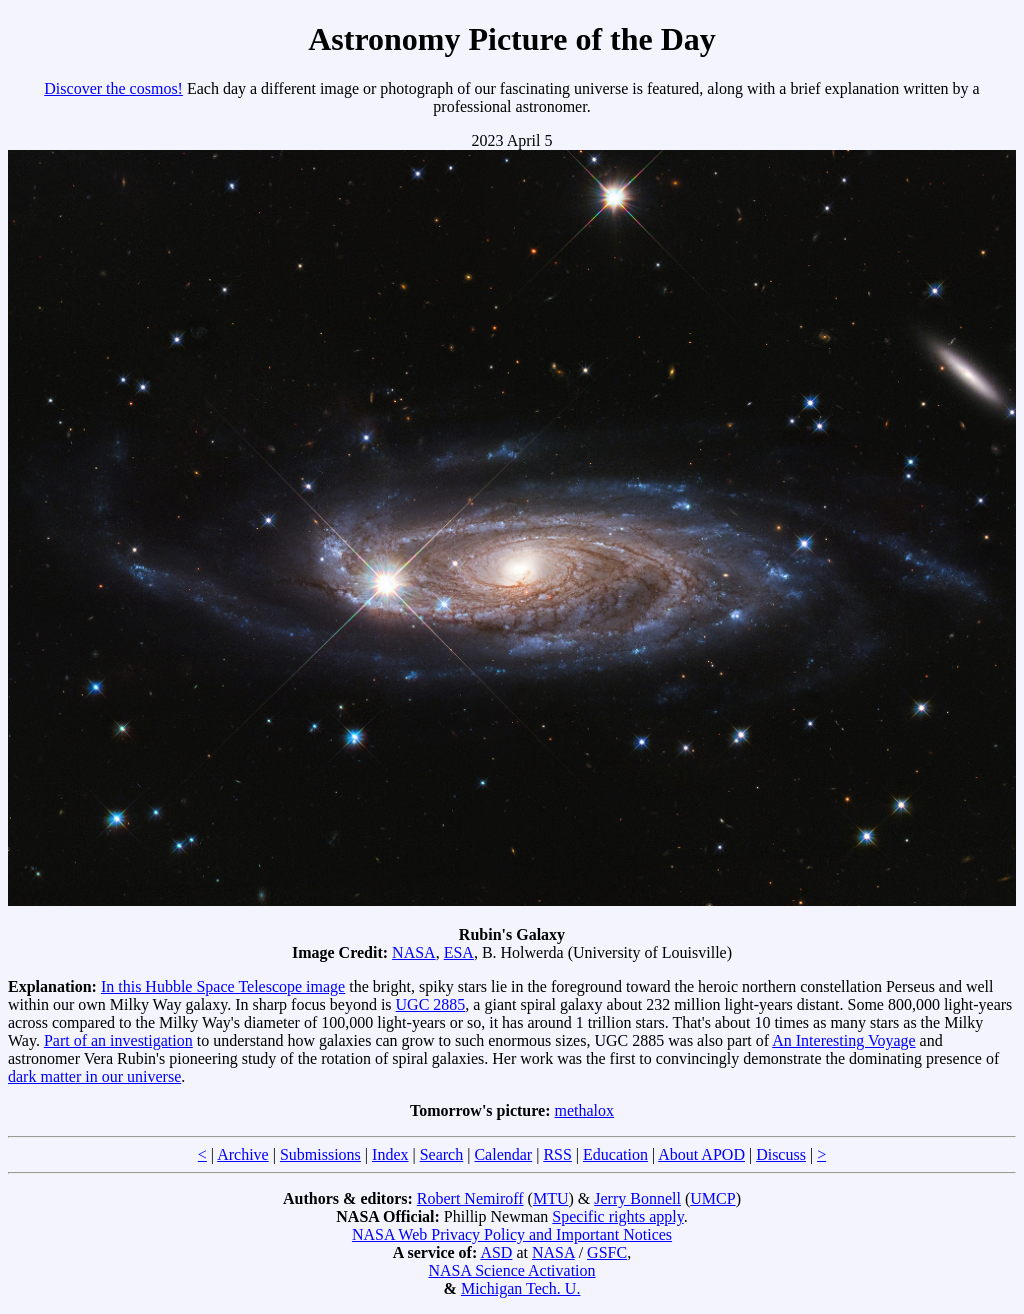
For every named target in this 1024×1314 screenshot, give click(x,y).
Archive (243, 1154)
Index (390, 1154)
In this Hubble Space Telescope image (223, 986)
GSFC (607, 1252)
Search (442, 1154)
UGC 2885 (431, 1004)
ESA (459, 952)
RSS (557, 1154)
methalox (585, 1110)
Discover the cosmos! (113, 88)
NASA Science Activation (511, 1270)
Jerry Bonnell (637, 1198)
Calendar (503, 1154)
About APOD (701, 1154)
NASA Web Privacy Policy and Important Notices (512, 1234)
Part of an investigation (118, 1040)
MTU (551, 1198)
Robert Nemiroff (470, 1198)
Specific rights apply (617, 1216)
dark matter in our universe (94, 1076)
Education (615, 1154)
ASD (496, 1252)
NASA (414, 952)
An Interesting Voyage (843, 1040)
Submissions (320, 1154)
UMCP (712, 1198)
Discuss (781, 1154)
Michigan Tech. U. (520, 1288)
